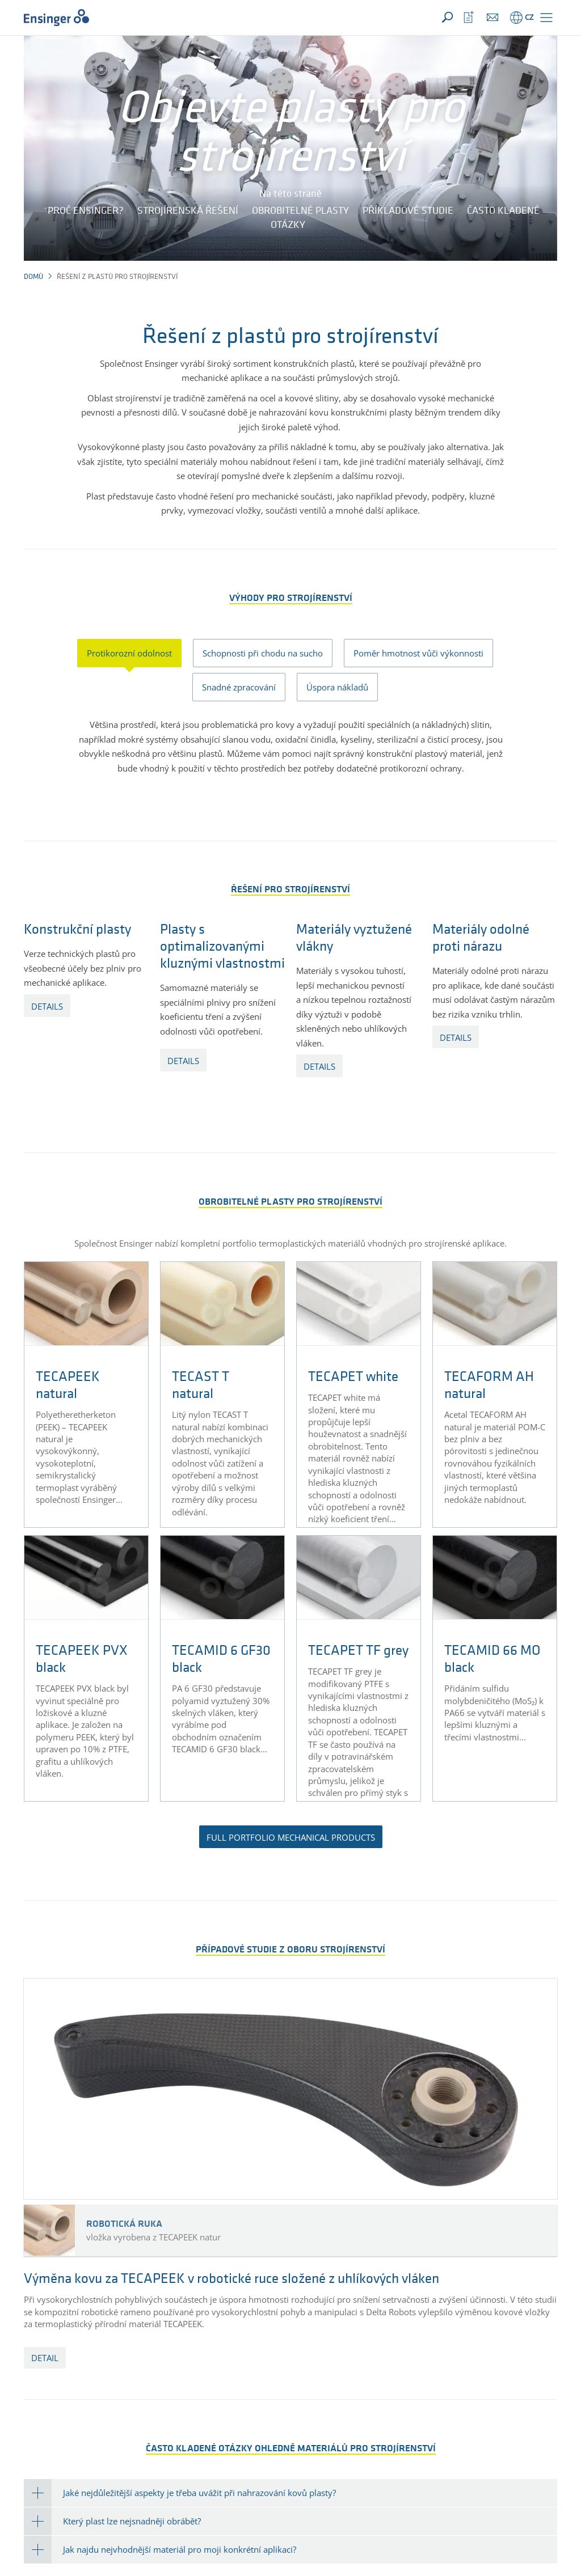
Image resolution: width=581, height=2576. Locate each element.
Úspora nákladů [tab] (337, 687)
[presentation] (135, 653)
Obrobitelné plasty (300, 211)
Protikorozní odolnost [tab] (129, 653)
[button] (546, 17)
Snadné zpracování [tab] (239, 687)
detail (44, 2357)
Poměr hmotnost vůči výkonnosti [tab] (418, 653)
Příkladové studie (408, 211)
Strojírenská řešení (187, 211)
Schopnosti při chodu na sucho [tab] (263, 653)
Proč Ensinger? (86, 211)
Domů (33, 277)
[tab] (290, 2493)
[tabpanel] (290, 747)
